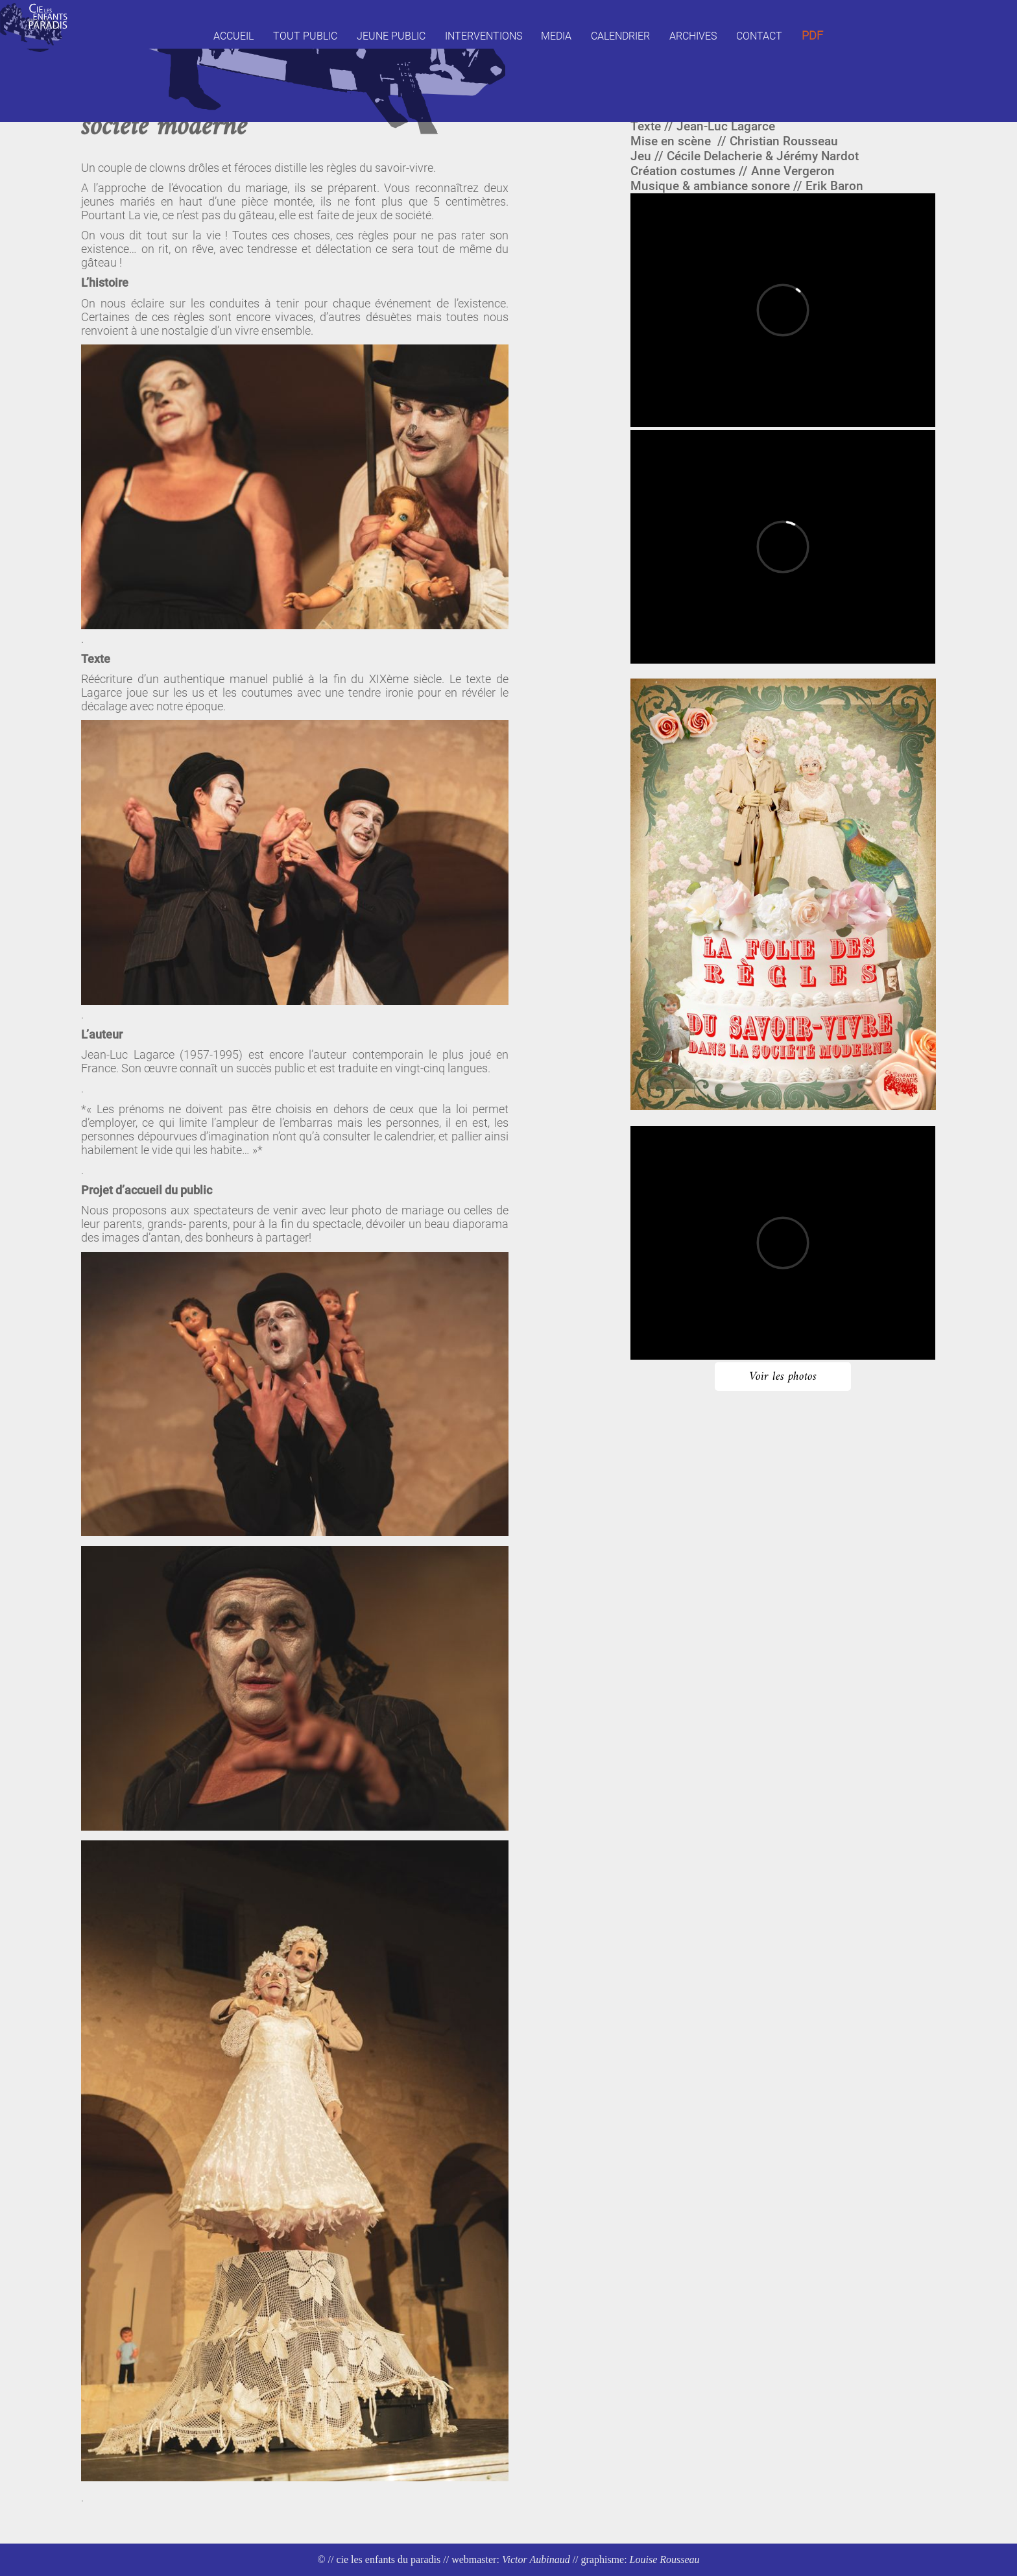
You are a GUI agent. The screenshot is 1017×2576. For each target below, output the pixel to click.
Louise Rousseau (665, 2559)
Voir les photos (783, 1377)
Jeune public (391, 36)
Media (556, 36)
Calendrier (620, 36)
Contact (759, 36)
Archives (693, 36)
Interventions (483, 36)
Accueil (233, 36)
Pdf (812, 35)
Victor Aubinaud (536, 2559)
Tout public (305, 36)
